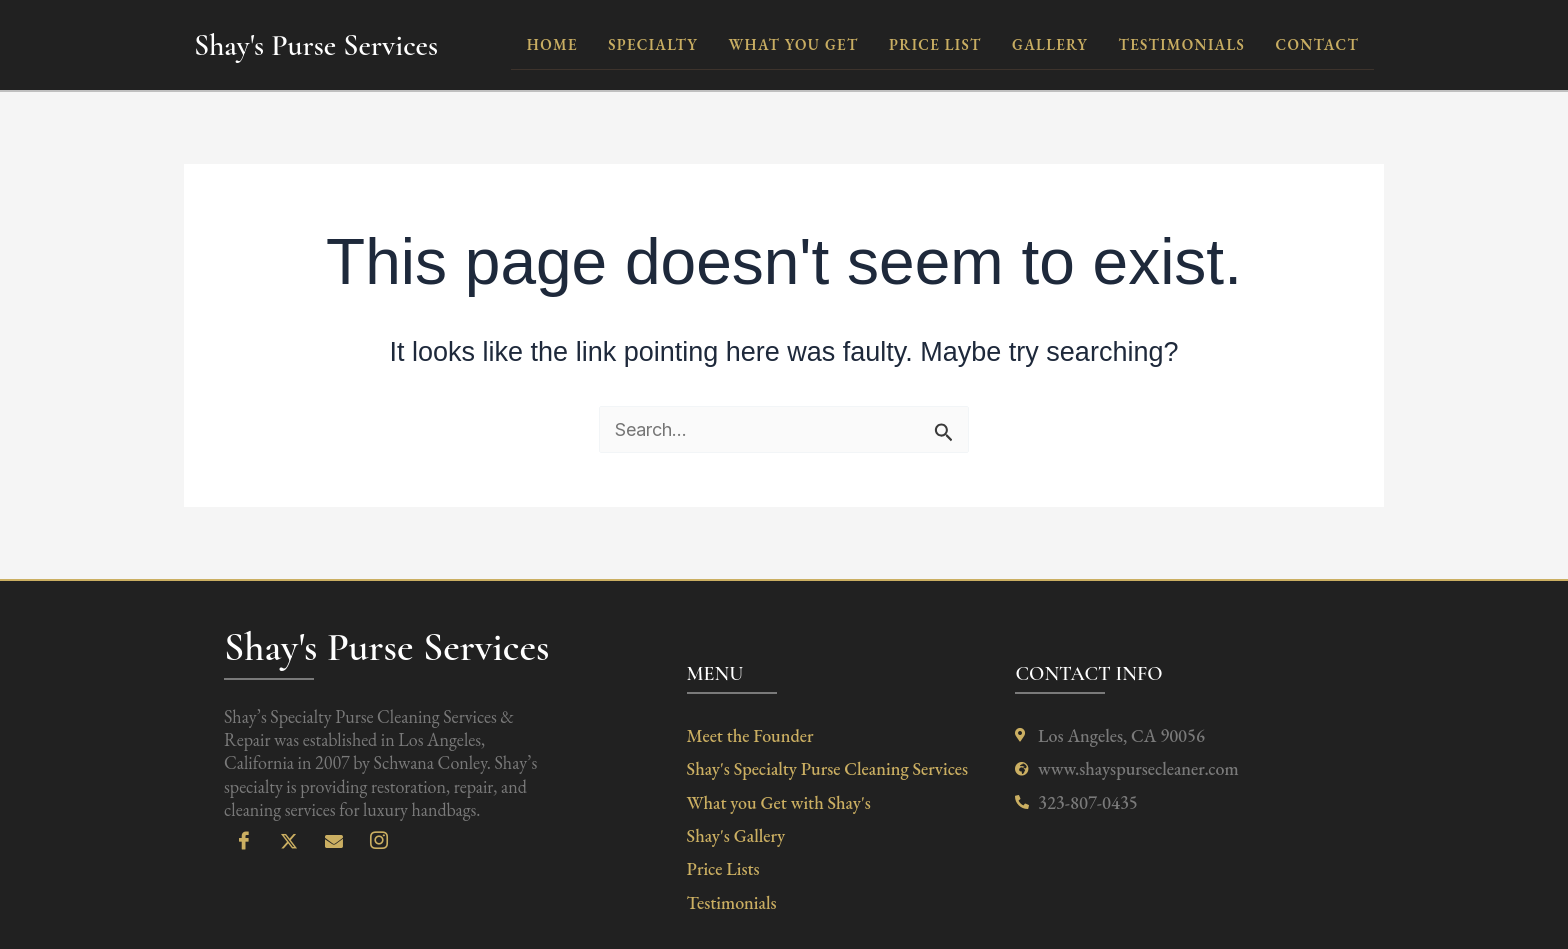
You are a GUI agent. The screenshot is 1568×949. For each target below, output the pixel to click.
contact (1317, 44)
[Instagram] (379, 842)
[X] (289, 842)
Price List (936, 44)
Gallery (1051, 44)
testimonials (1182, 44)
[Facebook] (244, 842)
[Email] (334, 842)
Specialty (656, 44)
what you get (795, 44)
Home (555, 44)
